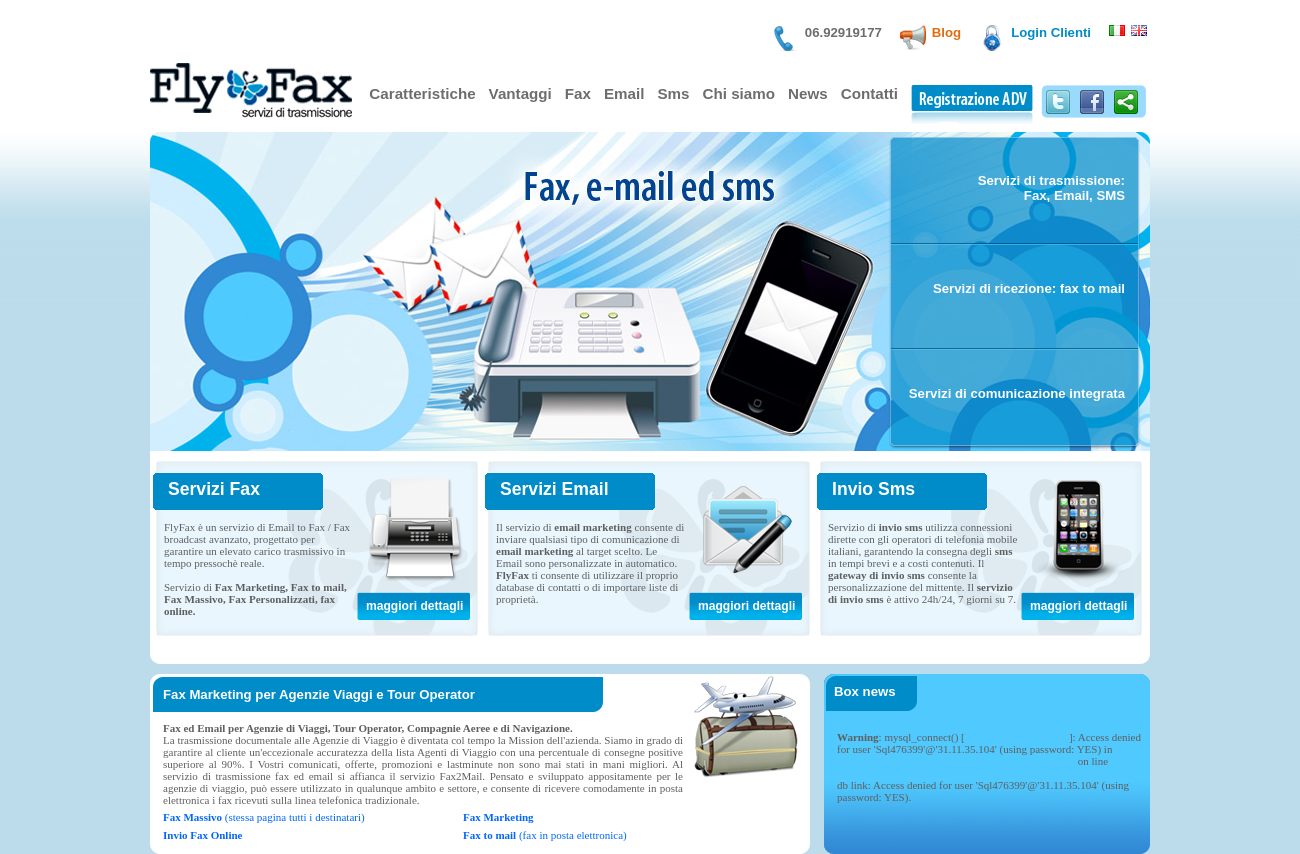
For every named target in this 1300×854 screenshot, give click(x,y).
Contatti (869, 93)
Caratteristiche (422, 93)
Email (624, 93)
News (808, 93)
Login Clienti (1051, 32)
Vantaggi (520, 93)
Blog (946, 32)
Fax (578, 93)
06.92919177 (843, 32)
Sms (673, 93)
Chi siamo (739, 93)
